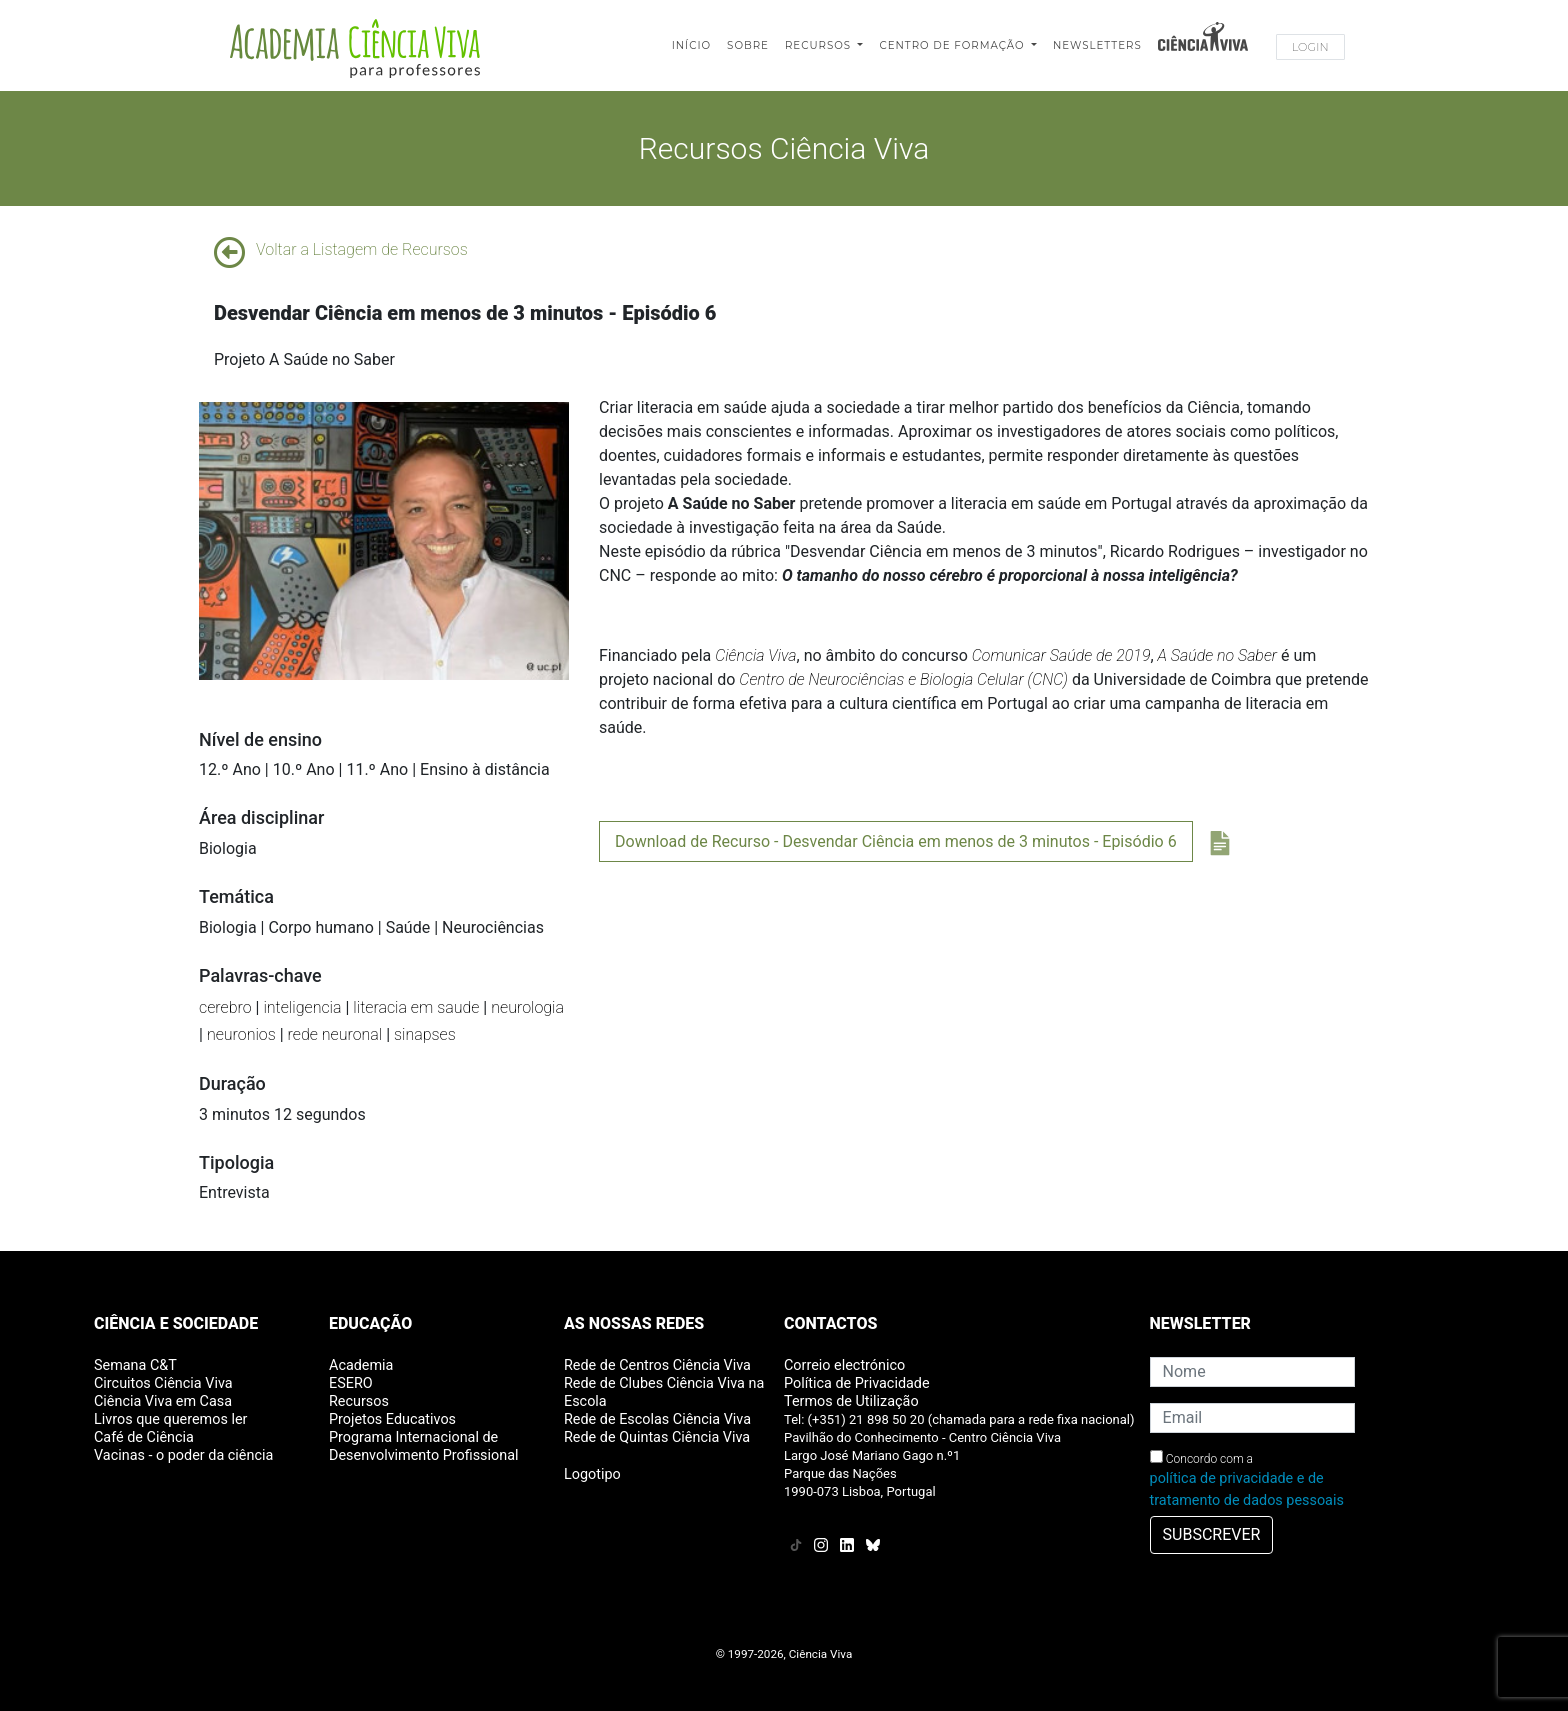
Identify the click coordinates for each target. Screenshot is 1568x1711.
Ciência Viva (755, 655)
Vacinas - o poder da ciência (183, 1455)
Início (691, 45)
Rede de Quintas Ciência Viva (657, 1437)
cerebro (225, 1007)
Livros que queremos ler (170, 1419)
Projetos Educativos (392, 1419)
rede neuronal (335, 1034)
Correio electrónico (844, 1365)
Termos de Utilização (851, 1401)
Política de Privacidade (857, 1383)
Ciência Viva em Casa (163, 1401)
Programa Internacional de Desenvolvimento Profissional (424, 1446)
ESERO (351, 1383)
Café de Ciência (144, 1437)
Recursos (820, 45)
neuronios (241, 1034)
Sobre (748, 45)
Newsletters (1097, 45)
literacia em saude (416, 1007)
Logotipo (592, 1474)
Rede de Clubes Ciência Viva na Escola (664, 1392)
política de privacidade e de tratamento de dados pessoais (1247, 1489)
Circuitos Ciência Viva (163, 1383)
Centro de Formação (953, 45)
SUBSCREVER (1212, 1534)
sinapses (425, 1034)
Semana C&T (135, 1365)
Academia (361, 1365)
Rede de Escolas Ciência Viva (657, 1419)
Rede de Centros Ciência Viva (657, 1365)
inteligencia (302, 1007)
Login (1310, 47)
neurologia (527, 1007)
